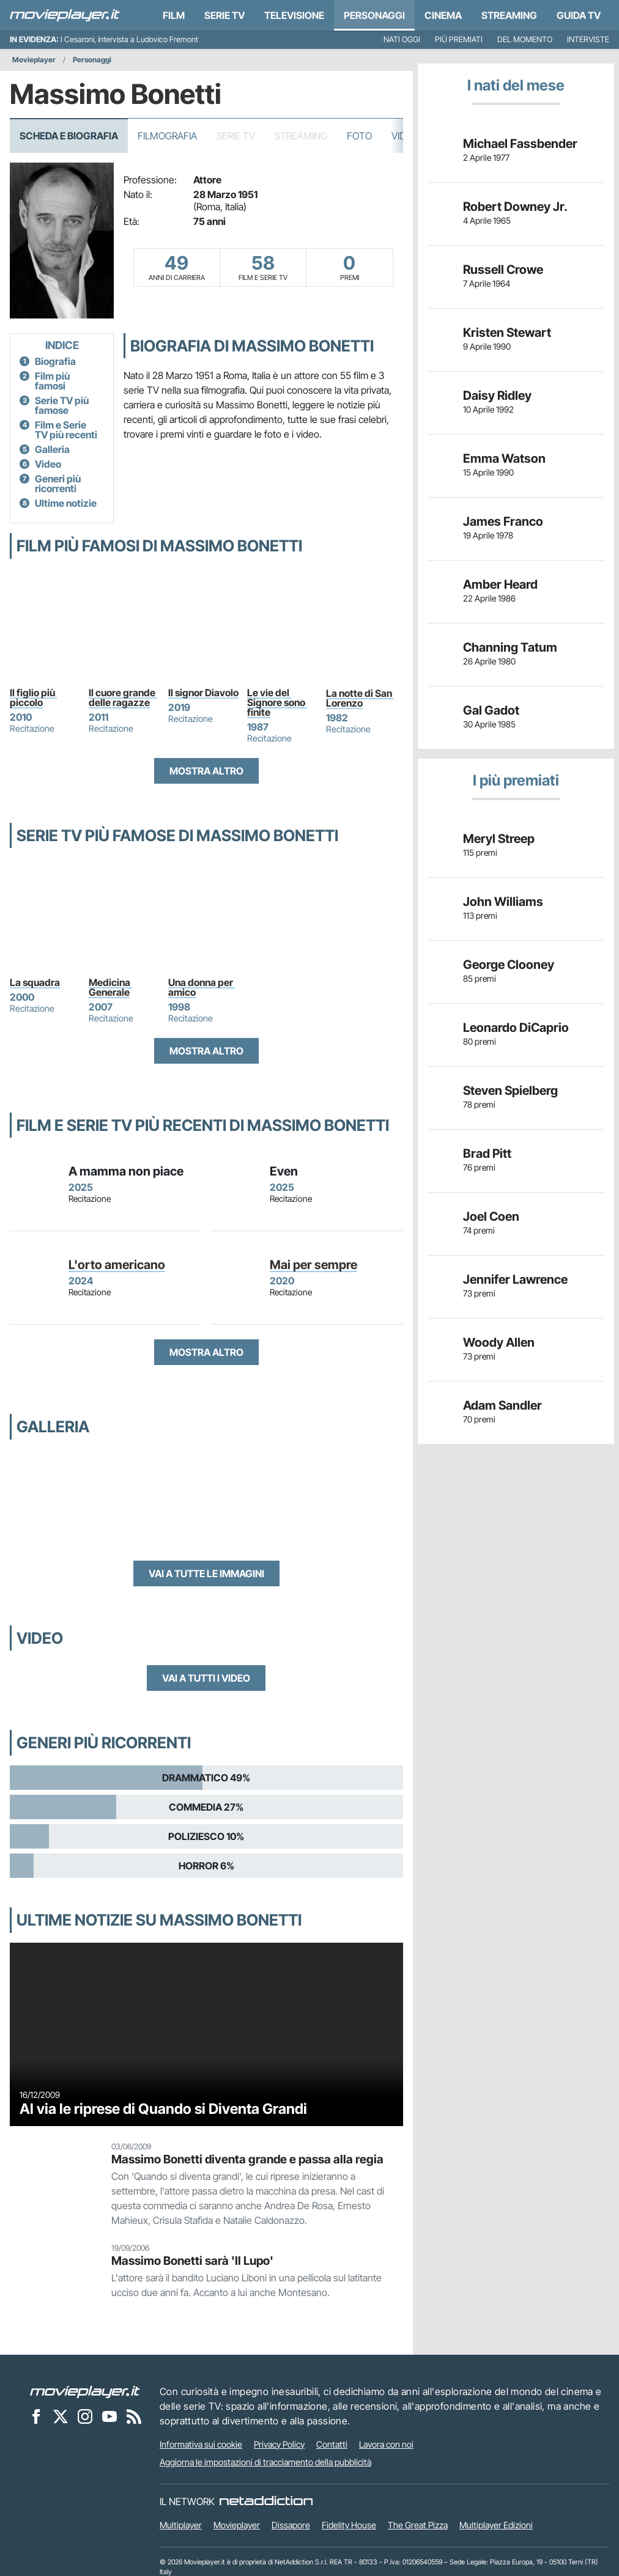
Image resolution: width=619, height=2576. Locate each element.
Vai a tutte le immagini (206, 1573)
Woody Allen (499, 1342)
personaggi (374, 15)
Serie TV (224, 15)
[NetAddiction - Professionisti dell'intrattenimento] (266, 2501)
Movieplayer (34, 59)
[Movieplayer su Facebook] (36, 2416)
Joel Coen (491, 1216)
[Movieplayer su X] (60, 2416)
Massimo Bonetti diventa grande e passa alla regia (247, 2159)
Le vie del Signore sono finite (277, 702)
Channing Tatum (510, 647)
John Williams (503, 901)
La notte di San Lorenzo (360, 698)
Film (174, 15)
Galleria (52, 449)
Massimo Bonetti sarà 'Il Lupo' (192, 2260)
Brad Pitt (487, 1153)
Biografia (55, 361)
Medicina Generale (110, 987)
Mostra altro (206, 771)
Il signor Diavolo (203, 692)
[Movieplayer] (85, 2391)
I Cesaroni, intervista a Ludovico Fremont (129, 39)
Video (48, 464)
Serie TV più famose (62, 405)
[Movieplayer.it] (65, 15)
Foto (359, 136)
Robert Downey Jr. (515, 206)
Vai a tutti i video (206, 1678)
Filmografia (167, 136)
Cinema (443, 15)
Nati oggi (402, 39)
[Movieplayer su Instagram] (85, 2416)
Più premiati (459, 39)
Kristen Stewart (507, 332)
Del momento (524, 39)
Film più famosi (52, 381)
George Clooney (508, 964)
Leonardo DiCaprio (516, 1027)
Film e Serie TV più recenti (66, 430)
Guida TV (579, 15)
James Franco (503, 521)
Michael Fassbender (520, 143)
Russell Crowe (503, 269)
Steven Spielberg (510, 1090)
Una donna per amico (201, 987)
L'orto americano (117, 1264)
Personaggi (92, 59)
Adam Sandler (502, 1405)
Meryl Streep (499, 838)
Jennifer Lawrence (515, 1279)
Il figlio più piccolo (33, 697)
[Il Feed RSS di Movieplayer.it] (134, 2416)
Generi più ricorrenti (58, 484)
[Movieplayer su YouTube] (109, 2416)
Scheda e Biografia (69, 136)
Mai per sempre (313, 1264)
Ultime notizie (66, 503)
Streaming (509, 15)
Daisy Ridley (497, 395)
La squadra (35, 982)
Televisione (294, 15)
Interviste (588, 39)
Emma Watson (504, 458)
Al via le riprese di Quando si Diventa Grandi (163, 2109)
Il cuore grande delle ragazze (123, 697)
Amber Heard (500, 584)
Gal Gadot (491, 710)
